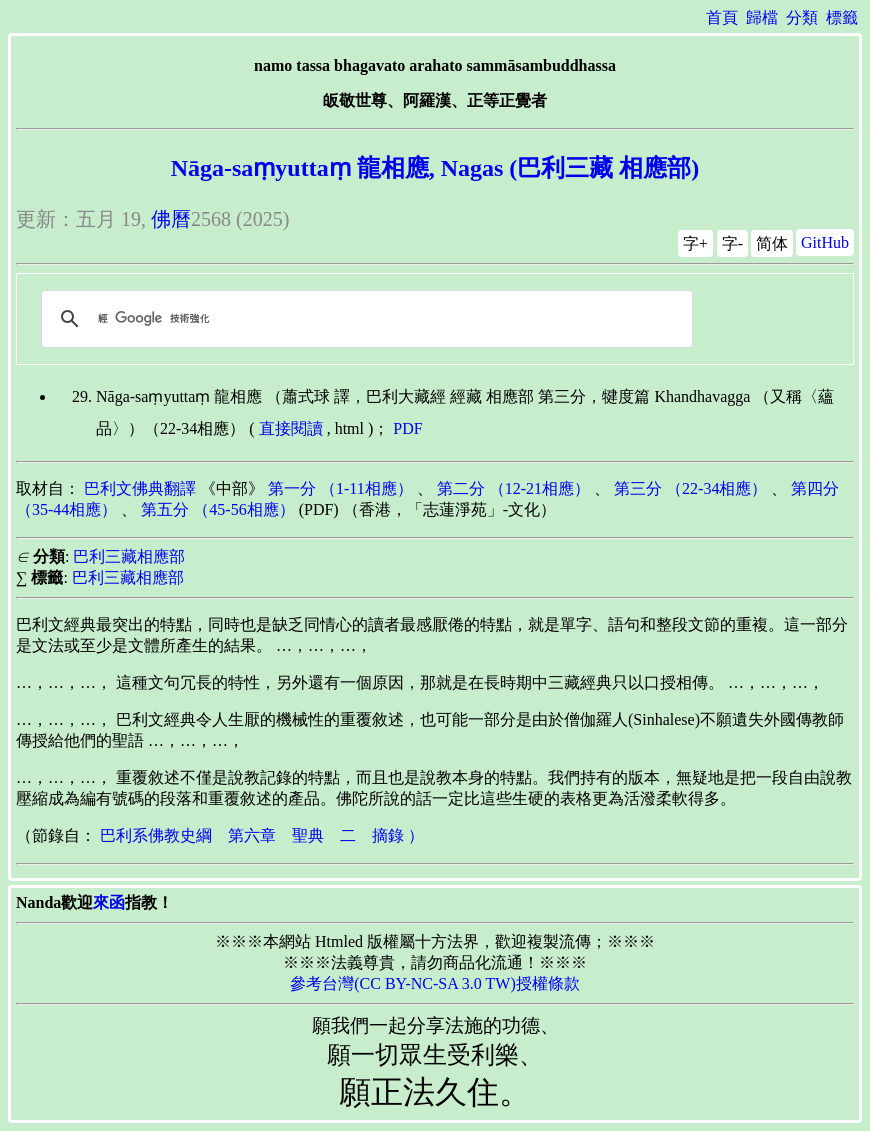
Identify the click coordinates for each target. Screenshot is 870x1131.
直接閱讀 (291, 428)
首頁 (722, 17)
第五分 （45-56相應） (217, 509)
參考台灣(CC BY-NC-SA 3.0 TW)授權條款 (435, 983)
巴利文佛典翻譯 (140, 488)
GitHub (825, 242)
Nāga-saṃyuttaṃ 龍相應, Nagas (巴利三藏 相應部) (435, 168)
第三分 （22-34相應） (690, 488)
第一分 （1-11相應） (340, 488)
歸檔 (762, 17)
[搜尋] (364, 319)
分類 (802, 17)
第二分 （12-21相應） (513, 488)
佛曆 (171, 219)
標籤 (842, 17)
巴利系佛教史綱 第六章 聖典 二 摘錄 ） (262, 835)
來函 (109, 902)
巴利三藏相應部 (129, 556)
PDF (407, 428)
